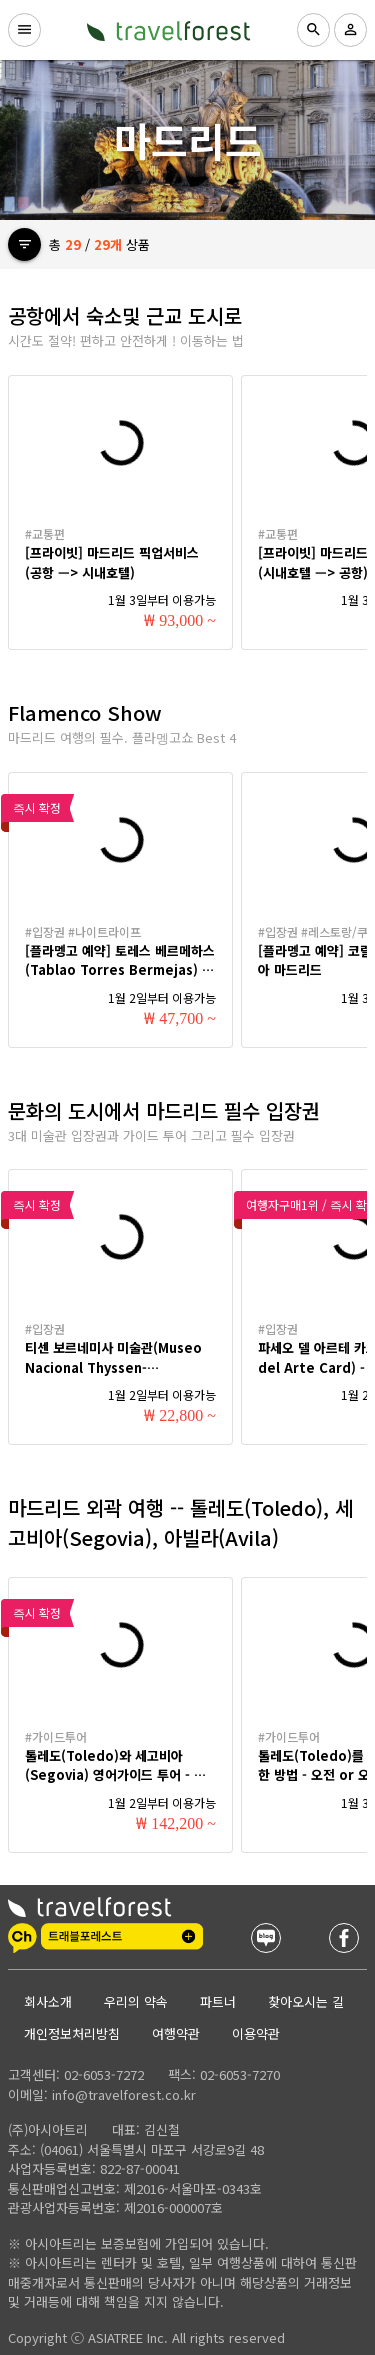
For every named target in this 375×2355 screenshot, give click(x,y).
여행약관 (176, 2033)
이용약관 (256, 2033)
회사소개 (48, 2001)
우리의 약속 (136, 2001)
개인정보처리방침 (72, 2033)
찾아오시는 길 (306, 2001)
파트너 (218, 2001)
